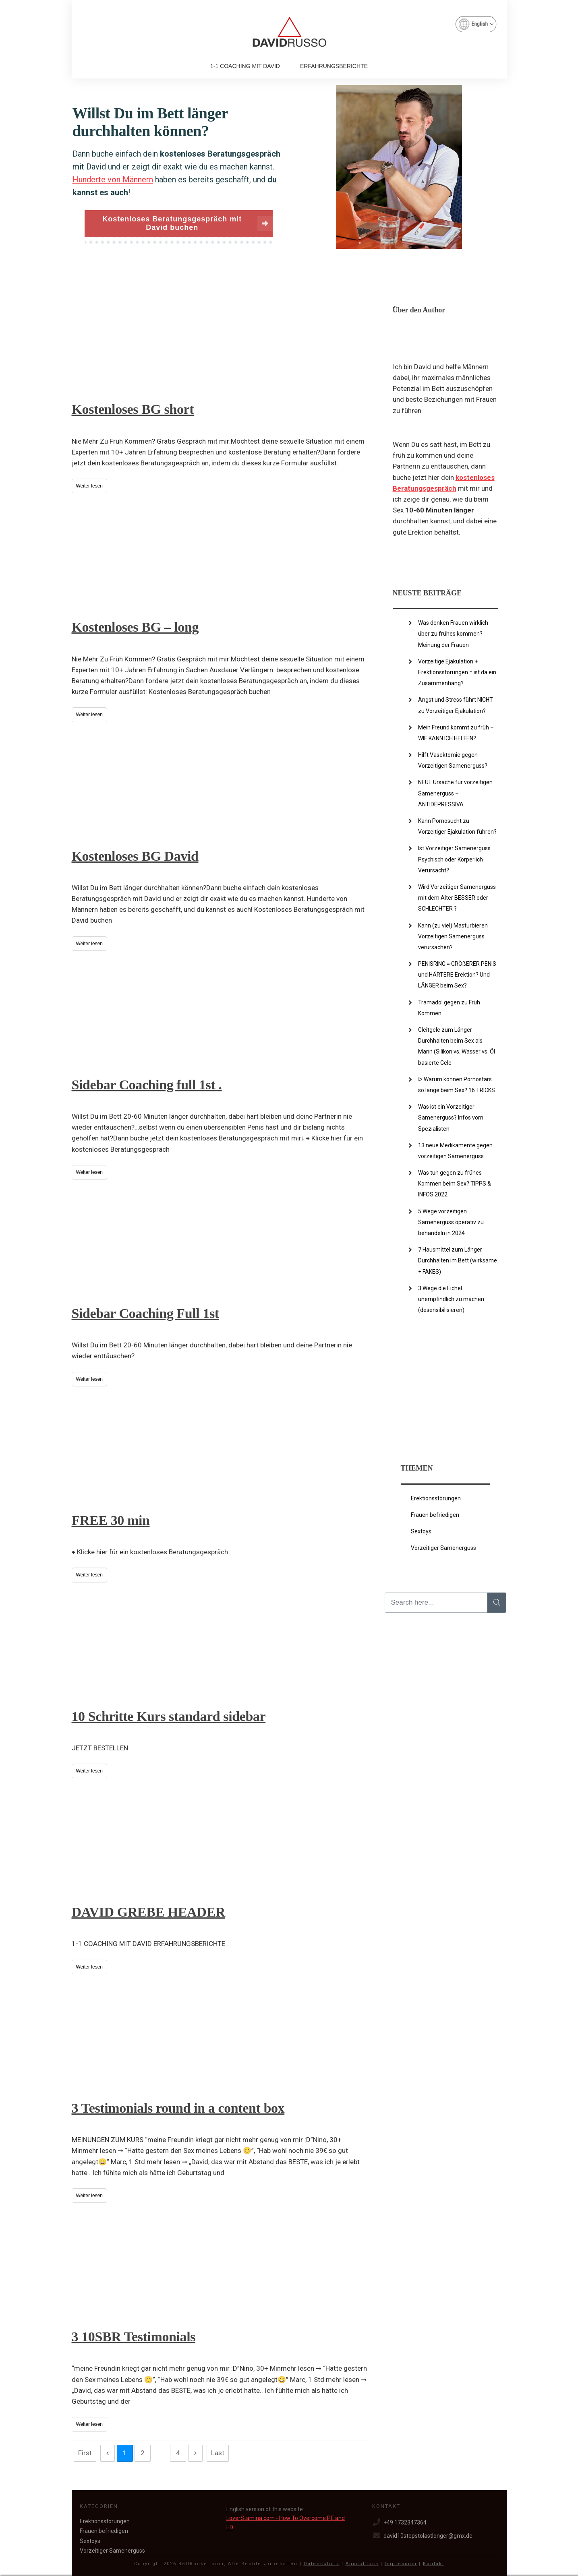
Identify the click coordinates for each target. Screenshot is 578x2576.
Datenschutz (322, 2563)
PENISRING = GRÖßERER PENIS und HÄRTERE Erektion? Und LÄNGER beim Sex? (457, 975)
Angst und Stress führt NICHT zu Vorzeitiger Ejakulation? (455, 705)
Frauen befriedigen (435, 1515)
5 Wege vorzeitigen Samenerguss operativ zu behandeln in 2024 (451, 1222)
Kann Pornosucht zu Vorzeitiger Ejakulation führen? (457, 826)
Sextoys (421, 1531)
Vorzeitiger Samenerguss (443, 1548)
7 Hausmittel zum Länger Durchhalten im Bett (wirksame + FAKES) (457, 1260)
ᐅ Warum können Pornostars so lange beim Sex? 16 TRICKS (456, 1084)
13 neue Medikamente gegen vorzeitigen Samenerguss (455, 1150)
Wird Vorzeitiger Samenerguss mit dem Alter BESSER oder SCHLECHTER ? (457, 898)
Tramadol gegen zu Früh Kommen (449, 1007)
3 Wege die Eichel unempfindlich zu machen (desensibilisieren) (451, 1299)
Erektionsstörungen (436, 1498)
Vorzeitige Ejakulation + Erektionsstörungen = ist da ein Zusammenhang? (457, 672)
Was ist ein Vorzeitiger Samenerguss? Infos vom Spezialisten (450, 1117)
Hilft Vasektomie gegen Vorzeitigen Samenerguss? (452, 760)
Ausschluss (362, 2563)
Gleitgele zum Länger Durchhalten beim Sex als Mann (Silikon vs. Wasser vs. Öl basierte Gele (456, 1046)
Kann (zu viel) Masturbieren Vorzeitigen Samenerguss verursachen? (453, 936)
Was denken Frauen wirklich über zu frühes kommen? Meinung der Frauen (453, 634)
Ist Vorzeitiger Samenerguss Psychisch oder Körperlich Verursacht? (454, 859)
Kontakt (433, 2563)
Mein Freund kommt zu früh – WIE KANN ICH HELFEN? (456, 733)
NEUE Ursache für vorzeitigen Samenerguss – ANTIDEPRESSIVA (455, 793)
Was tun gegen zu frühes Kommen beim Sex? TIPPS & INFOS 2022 (454, 1183)
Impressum (401, 2563)
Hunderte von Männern (113, 179)
